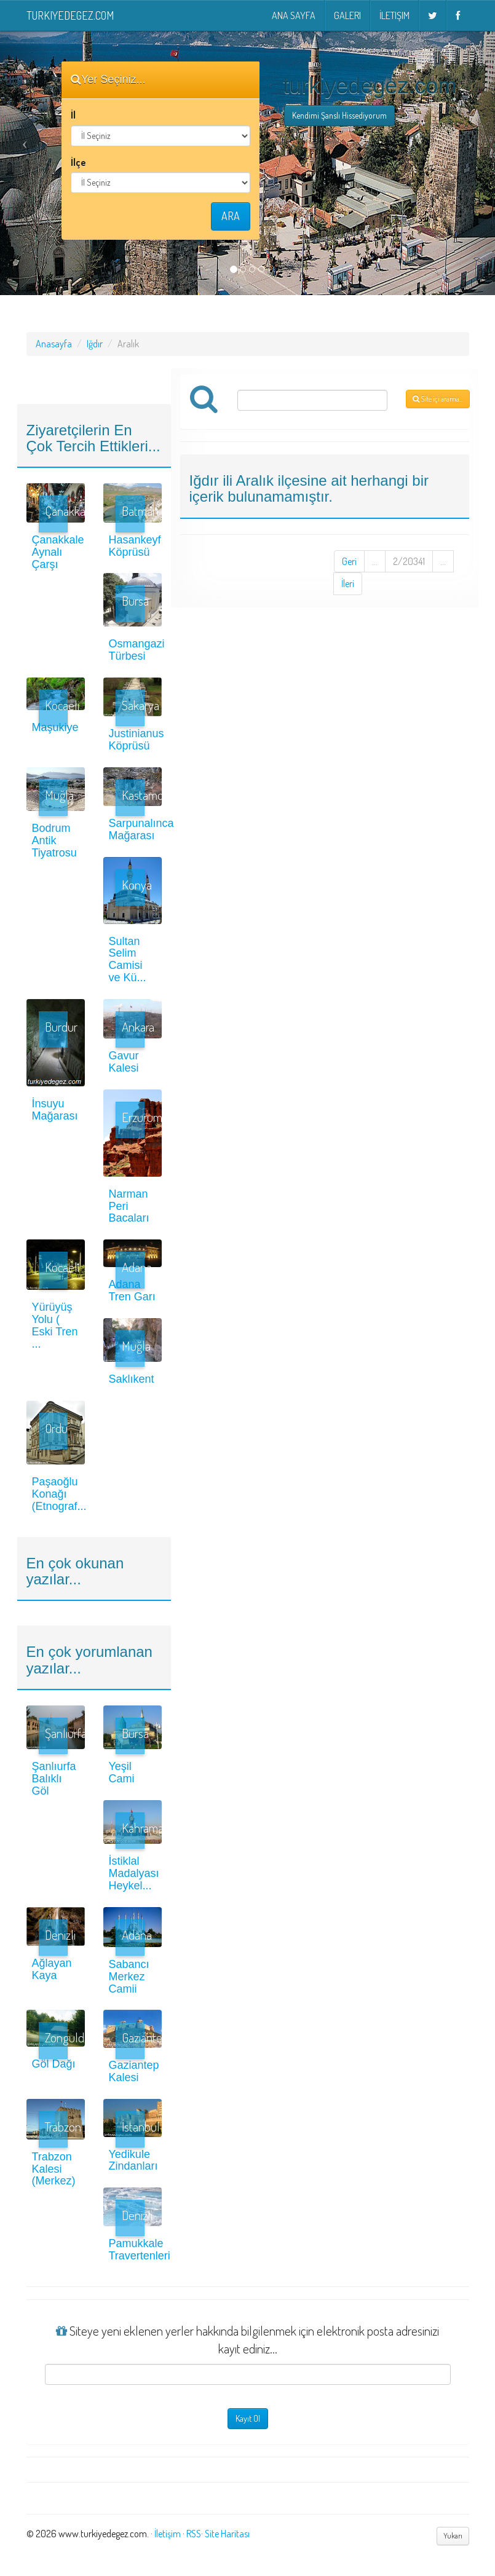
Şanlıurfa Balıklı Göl (54, 1778)
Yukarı (452, 2535)
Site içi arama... (438, 398)
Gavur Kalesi (124, 1061)
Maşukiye (55, 727)
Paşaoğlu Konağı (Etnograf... (59, 1494)
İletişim (394, 15)
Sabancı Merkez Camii (129, 1976)
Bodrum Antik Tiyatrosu (54, 840)
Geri (349, 561)
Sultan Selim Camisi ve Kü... (127, 959)
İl (73, 115)
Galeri (347, 15)
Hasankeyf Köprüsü (135, 546)
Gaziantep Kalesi (134, 2071)
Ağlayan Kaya (52, 1969)
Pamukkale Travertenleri (139, 2249)
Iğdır (95, 344)
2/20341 (409, 561)
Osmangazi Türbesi (137, 650)
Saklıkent (131, 1379)
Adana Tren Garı (132, 1290)
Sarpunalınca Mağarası (141, 829)
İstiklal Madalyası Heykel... (134, 1873)
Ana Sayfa (293, 15)
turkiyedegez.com (70, 15)
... (375, 561)
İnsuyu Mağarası (55, 1109)
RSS (193, 2533)
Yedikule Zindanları (133, 2160)
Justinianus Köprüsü (136, 739)
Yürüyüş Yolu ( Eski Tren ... (55, 1325)
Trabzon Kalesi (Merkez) (54, 2169)
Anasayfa (54, 344)
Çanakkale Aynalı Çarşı (58, 552)
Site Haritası (227, 2533)
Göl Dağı (54, 2064)
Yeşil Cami (122, 1772)
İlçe (78, 162)
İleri (347, 583)
